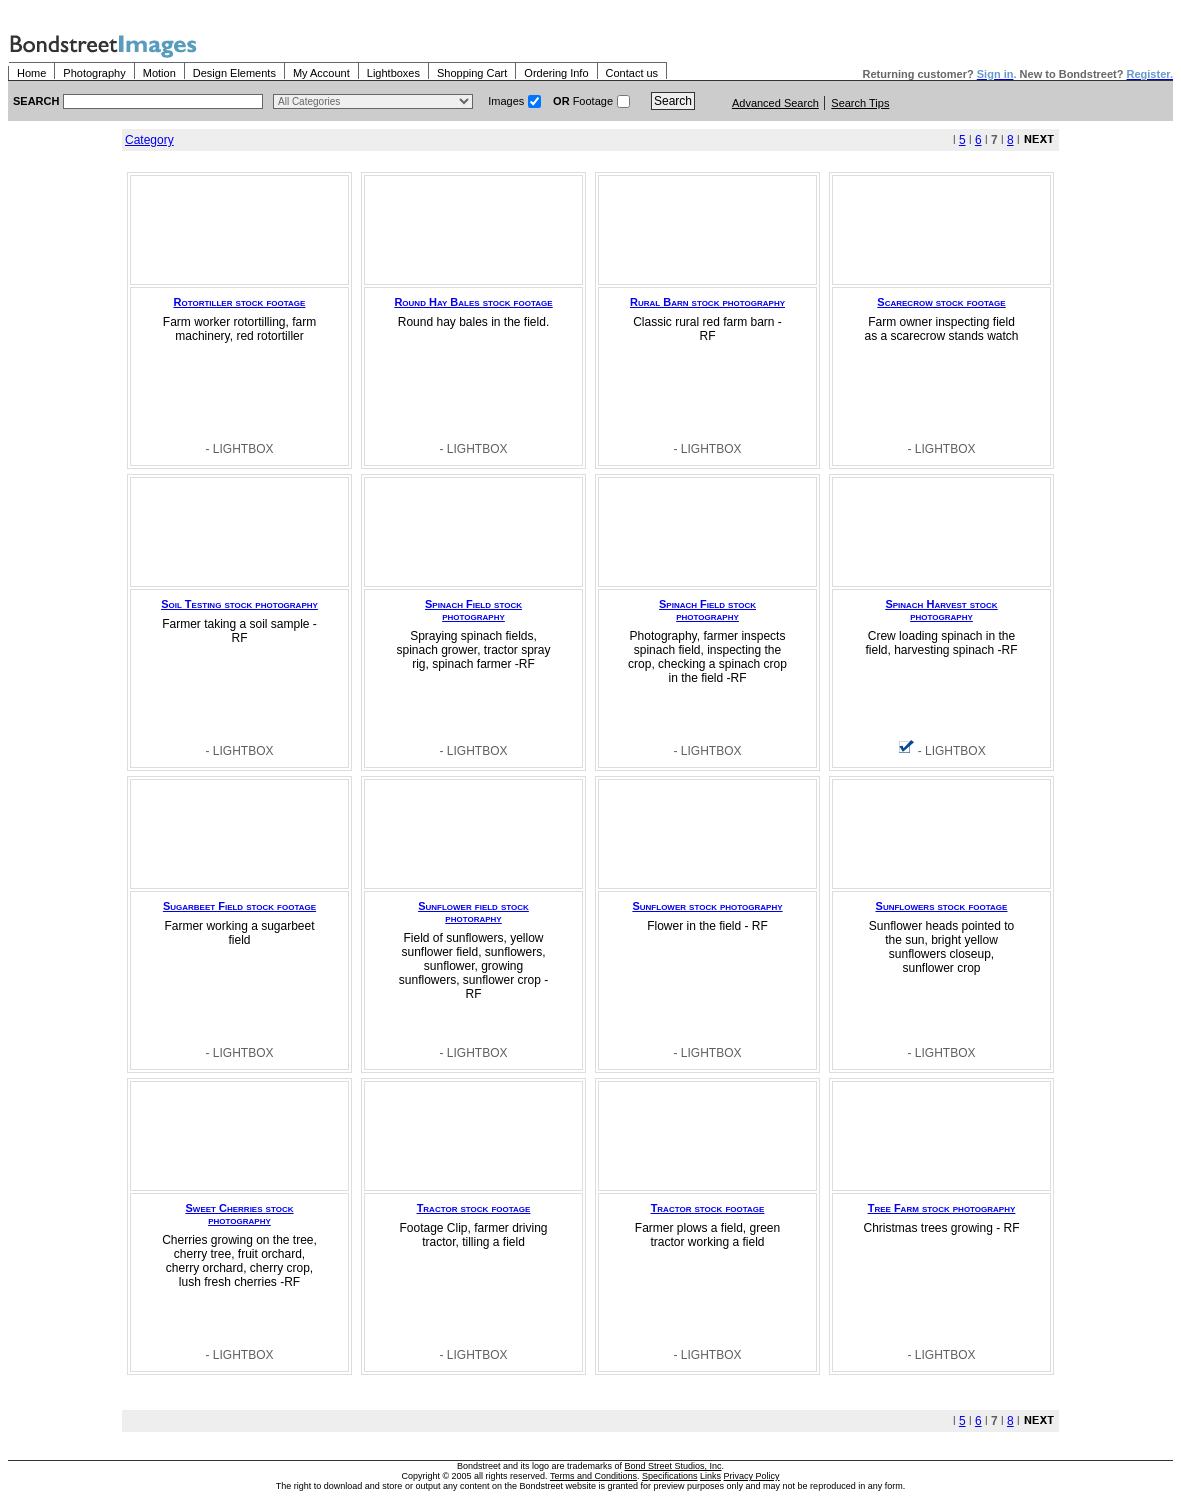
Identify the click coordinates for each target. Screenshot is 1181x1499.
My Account (321, 73)
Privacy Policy (752, 1476)
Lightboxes (393, 73)
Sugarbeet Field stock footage (239, 906)
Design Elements (234, 73)
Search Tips (860, 103)
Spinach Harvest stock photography (941, 610)
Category (149, 140)
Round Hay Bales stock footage (473, 302)
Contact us (632, 73)
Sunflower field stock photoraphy (473, 912)
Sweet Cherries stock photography (240, 1214)
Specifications (670, 1476)
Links (710, 1476)
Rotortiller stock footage (240, 302)
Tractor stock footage (474, 1208)
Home (31, 73)
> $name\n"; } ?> (373, 101)
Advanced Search (775, 103)
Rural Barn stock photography (707, 302)
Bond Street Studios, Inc (673, 1466)
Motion (159, 73)
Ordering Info (556, 73)
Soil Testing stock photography (239, 604)
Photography (94, 73)
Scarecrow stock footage (941, 302)
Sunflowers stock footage (942, 906)
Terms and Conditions (593, 1476)
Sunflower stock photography (707, 906)
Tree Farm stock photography (942, 1208)
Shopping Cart (472, 73)
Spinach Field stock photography (473, 610)
